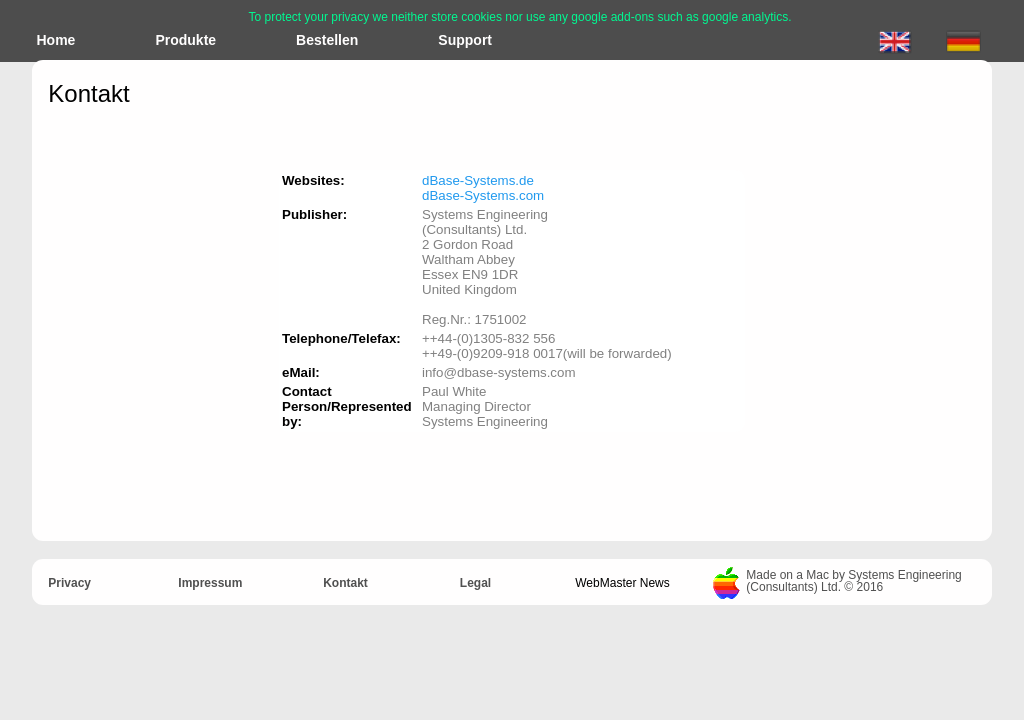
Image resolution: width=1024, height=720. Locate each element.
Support (465, 40)
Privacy (69, 583)
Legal (475, 583)
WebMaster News (622, 583)
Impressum (210, 583)
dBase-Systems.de (478, 180)
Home (56, 40)
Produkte (185, 40)
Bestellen (327, 40)
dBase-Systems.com (483, 195)
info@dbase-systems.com (499, 372)
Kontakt (345, 583)
